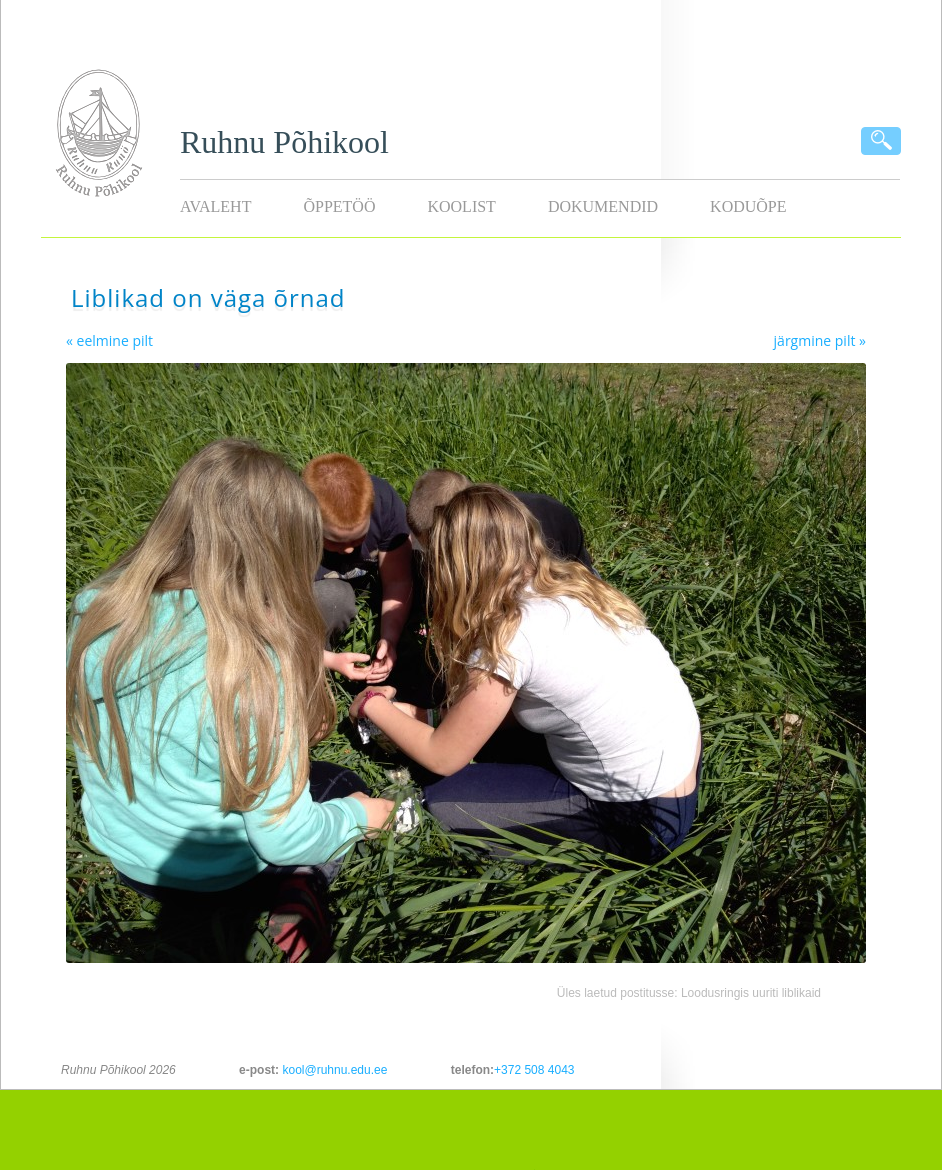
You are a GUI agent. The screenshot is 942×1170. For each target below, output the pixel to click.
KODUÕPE (748, 206)
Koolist (461, 206)
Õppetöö (339, 206)
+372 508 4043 (534, 1070)
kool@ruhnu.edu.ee (334, 1070)
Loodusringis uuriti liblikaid (751, 993)
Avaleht (215, 206)
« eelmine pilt (109, 340)
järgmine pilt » (820, 340)
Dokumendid (603, 206)
